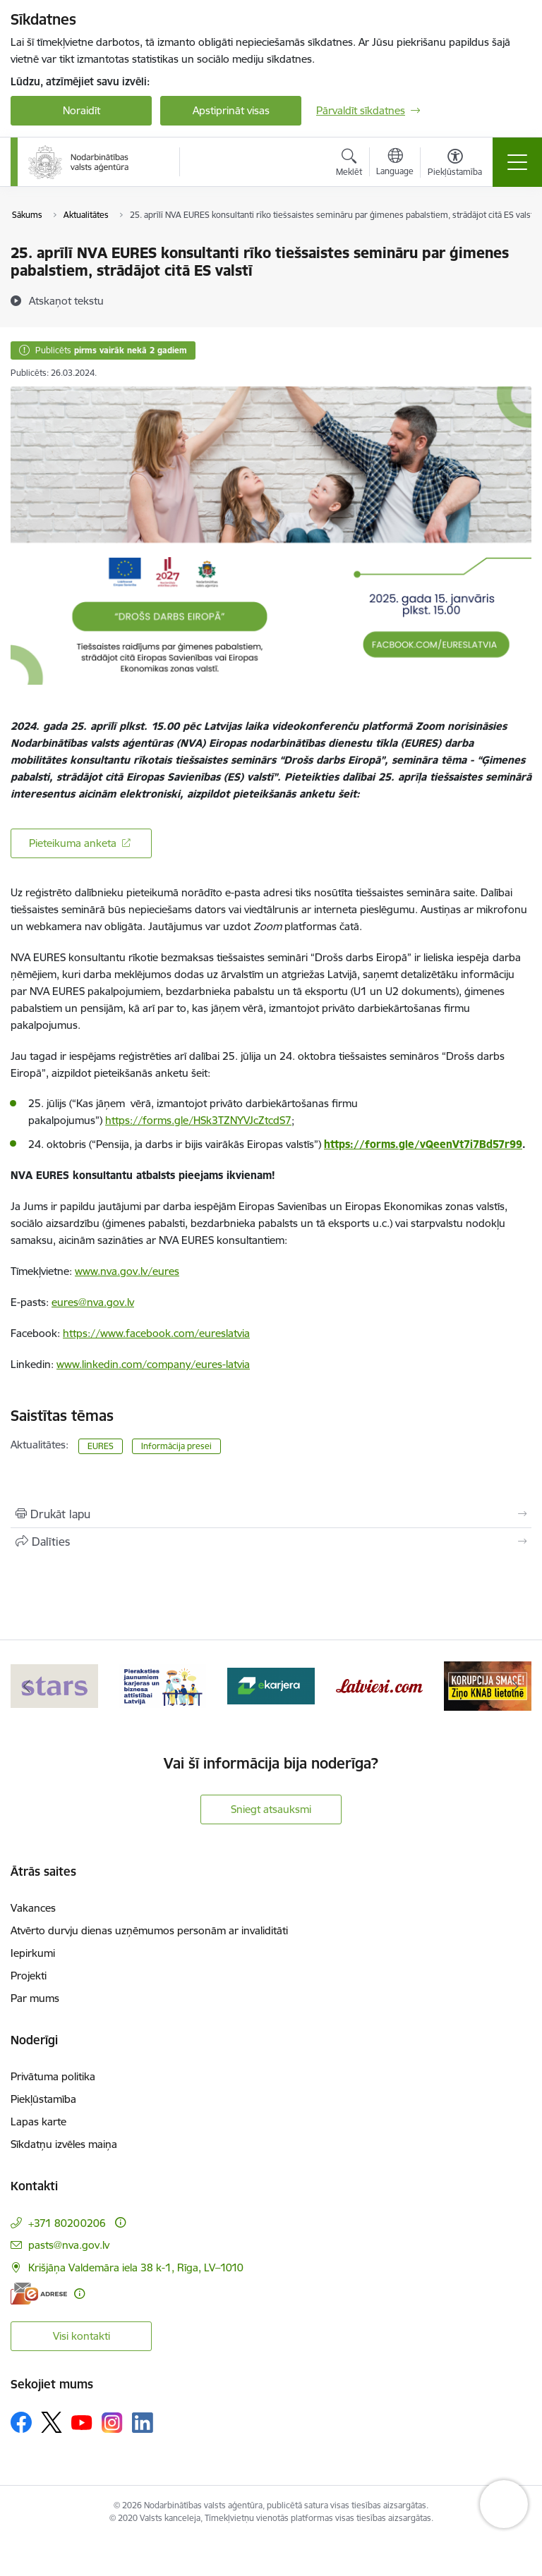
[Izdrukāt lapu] (271, 1514)
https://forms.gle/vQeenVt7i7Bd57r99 (423, 1144)
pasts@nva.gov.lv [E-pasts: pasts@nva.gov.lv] (68, 2245)
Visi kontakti (81, 2336)
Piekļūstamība (43, 2099)
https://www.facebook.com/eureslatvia (156, 1333)
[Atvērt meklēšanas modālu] (349, 164)
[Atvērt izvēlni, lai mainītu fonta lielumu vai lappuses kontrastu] (455, 164)
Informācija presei (176, 1446)
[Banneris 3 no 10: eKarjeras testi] (271, 1685)
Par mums (35, 1998)
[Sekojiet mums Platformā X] (51, 2422)
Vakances (33, 1908)
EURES (101, 1446)
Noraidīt (81, 110)
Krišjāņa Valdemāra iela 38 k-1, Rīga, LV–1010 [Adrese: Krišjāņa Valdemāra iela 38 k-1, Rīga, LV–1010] (135, 2267)
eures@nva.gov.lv (93, 1302)
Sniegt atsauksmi (271, 1809)
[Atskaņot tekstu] (66, 300)
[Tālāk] (515, 1686)
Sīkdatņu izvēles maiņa (64, 2144)
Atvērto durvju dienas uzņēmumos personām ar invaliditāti (149, 1930)
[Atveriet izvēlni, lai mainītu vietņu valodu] (395, 163)
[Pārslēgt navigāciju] (517, 162)
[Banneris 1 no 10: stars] (54, 1685)
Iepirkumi (33, 1953)
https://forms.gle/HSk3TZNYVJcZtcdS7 (198, 1120)
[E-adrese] (39, 2293)
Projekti (29, 1975)
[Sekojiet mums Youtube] (81, 2421)
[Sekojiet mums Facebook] (21, 2422)
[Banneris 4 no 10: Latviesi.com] (379, 1685)
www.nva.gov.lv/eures (127, 1271)
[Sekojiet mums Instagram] (112, 2422)
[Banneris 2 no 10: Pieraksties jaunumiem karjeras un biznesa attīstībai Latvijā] (163, 1685)
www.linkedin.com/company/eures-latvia (153, 1364)
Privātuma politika (53, 2076)
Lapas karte (38, 2121)
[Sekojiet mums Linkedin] (142, 2423)
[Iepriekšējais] (27, 1686)
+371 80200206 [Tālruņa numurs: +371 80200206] (67, 2223)
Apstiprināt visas (231, 110)
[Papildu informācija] (120, 2222)
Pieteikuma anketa (72, 843)
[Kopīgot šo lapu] (271, 1541)
